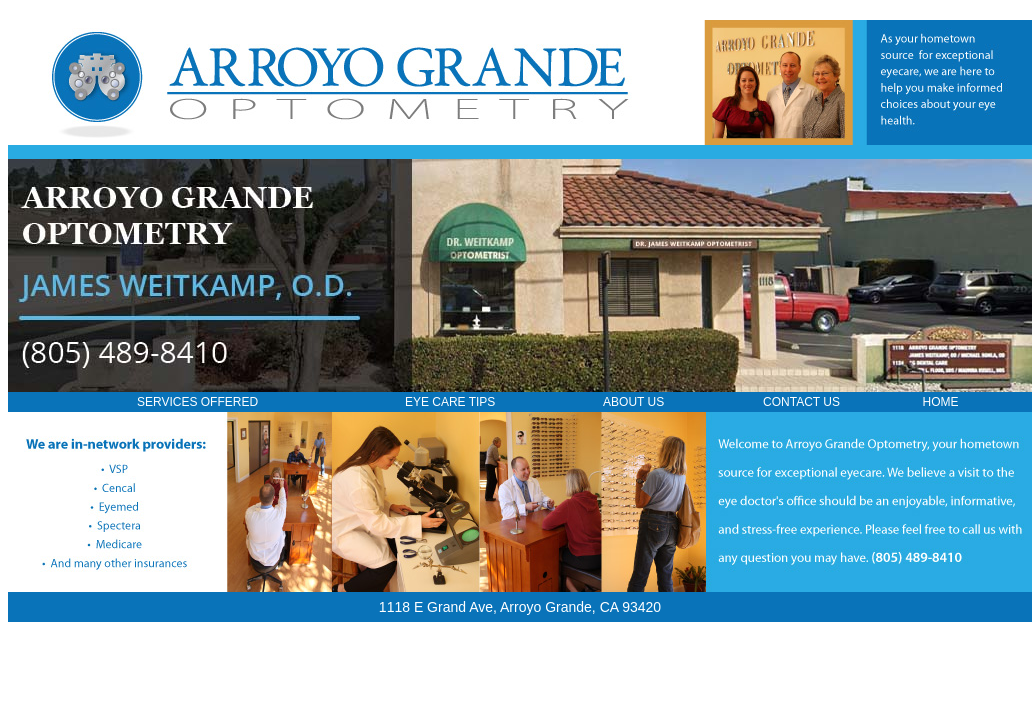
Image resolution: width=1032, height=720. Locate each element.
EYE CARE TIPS (450, 402)
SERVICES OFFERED (197, 402)
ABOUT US (633, 402)
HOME (941, 402)
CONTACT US (801, 402)
